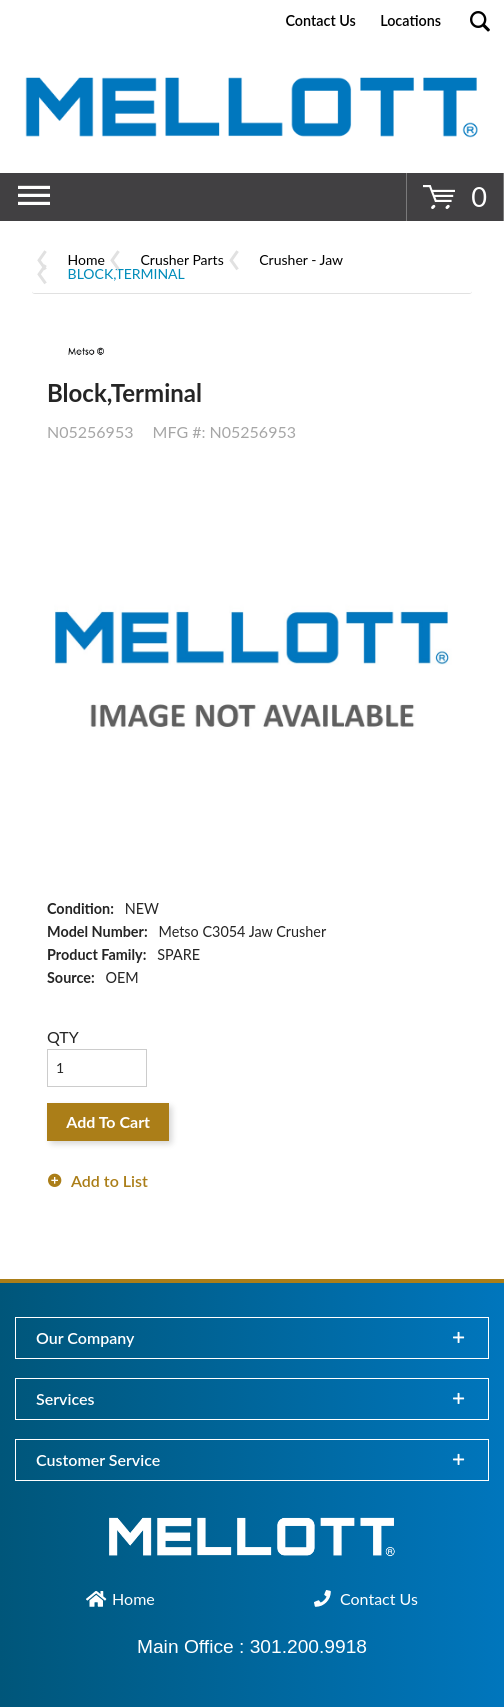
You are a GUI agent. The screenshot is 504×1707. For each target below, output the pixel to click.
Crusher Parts (182, 259)
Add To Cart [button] (108, 1121)
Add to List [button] (109, 1180)
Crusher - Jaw (301, 259)
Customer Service (98, 1459)
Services (65, 1398)
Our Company (85, 1337)
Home (86, 259)
